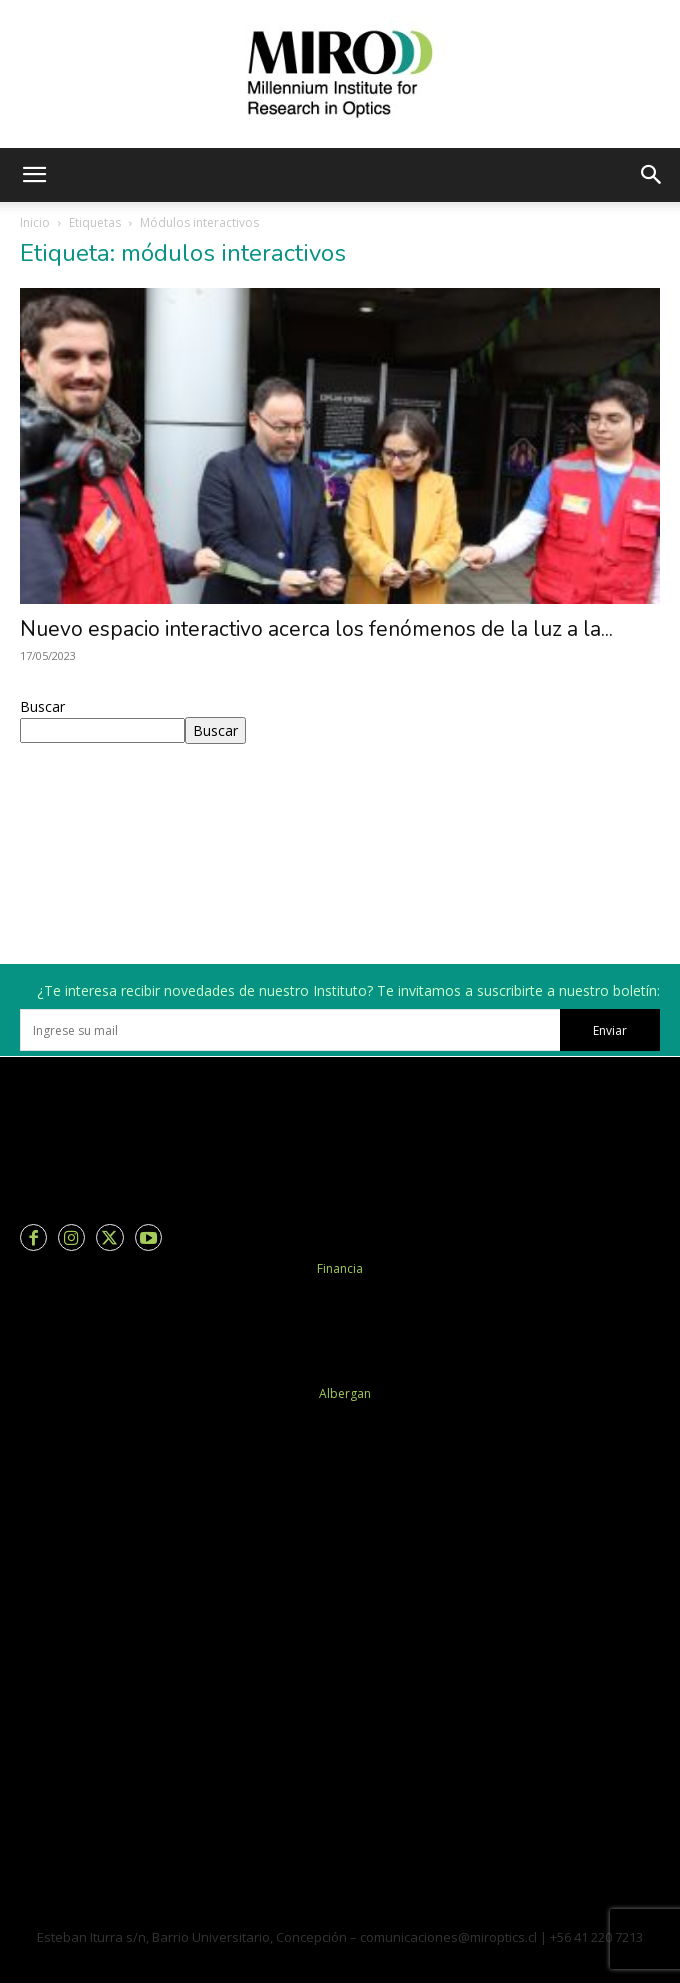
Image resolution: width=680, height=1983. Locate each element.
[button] (34, 175)
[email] (290, 1030)
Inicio (35, 222)
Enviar (610, 1030)
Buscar (42, 706)
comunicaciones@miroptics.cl (448, 1937)
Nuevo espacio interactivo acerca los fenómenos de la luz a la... (316, 629)
